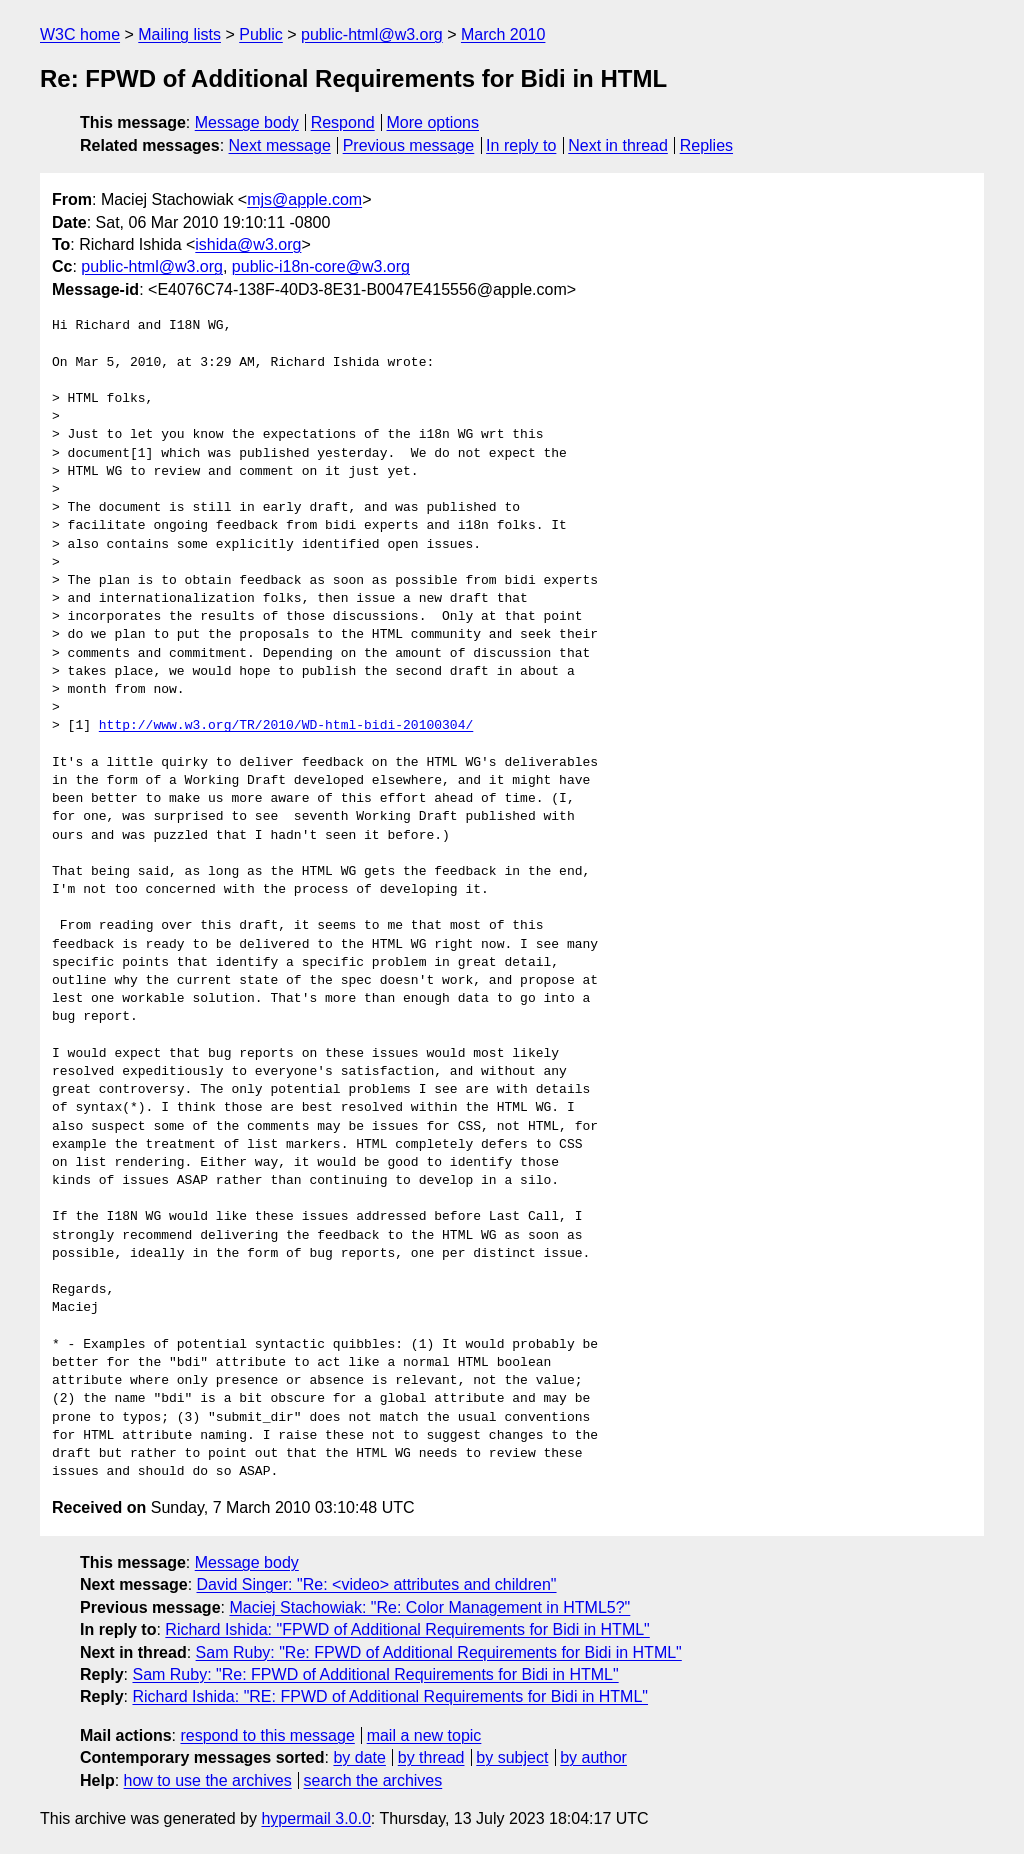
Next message (280, 145)
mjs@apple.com (304, 199)
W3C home (80, 34)
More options (433, 122)
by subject (512, 1757)
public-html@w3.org (372, 34)
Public (261, 34)
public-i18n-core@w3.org (321, 266)
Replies (706, 145)
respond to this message (267, 1735)
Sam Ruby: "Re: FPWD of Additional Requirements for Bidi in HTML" (439, 1652)
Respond (343, 122)
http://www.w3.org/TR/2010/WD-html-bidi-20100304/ (286, 726)
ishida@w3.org (248, 244)
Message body (247, 122)
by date (359, 1757)
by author (593, 1757)
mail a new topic (424, 1735)
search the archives (373, 1780)
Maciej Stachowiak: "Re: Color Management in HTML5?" (429, 1607)
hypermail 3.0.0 (315, 1818)
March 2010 (503, 34)
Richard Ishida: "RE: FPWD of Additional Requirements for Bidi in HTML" (390, 1696)
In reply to (521, 145)
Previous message (409, 145)
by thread (431, 1757)
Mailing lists (179, 34)
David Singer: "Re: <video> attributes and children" (377, 1584)
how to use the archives (208, 1780)
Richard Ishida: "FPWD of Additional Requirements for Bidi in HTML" (407, 1629)
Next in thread (618, 145)
